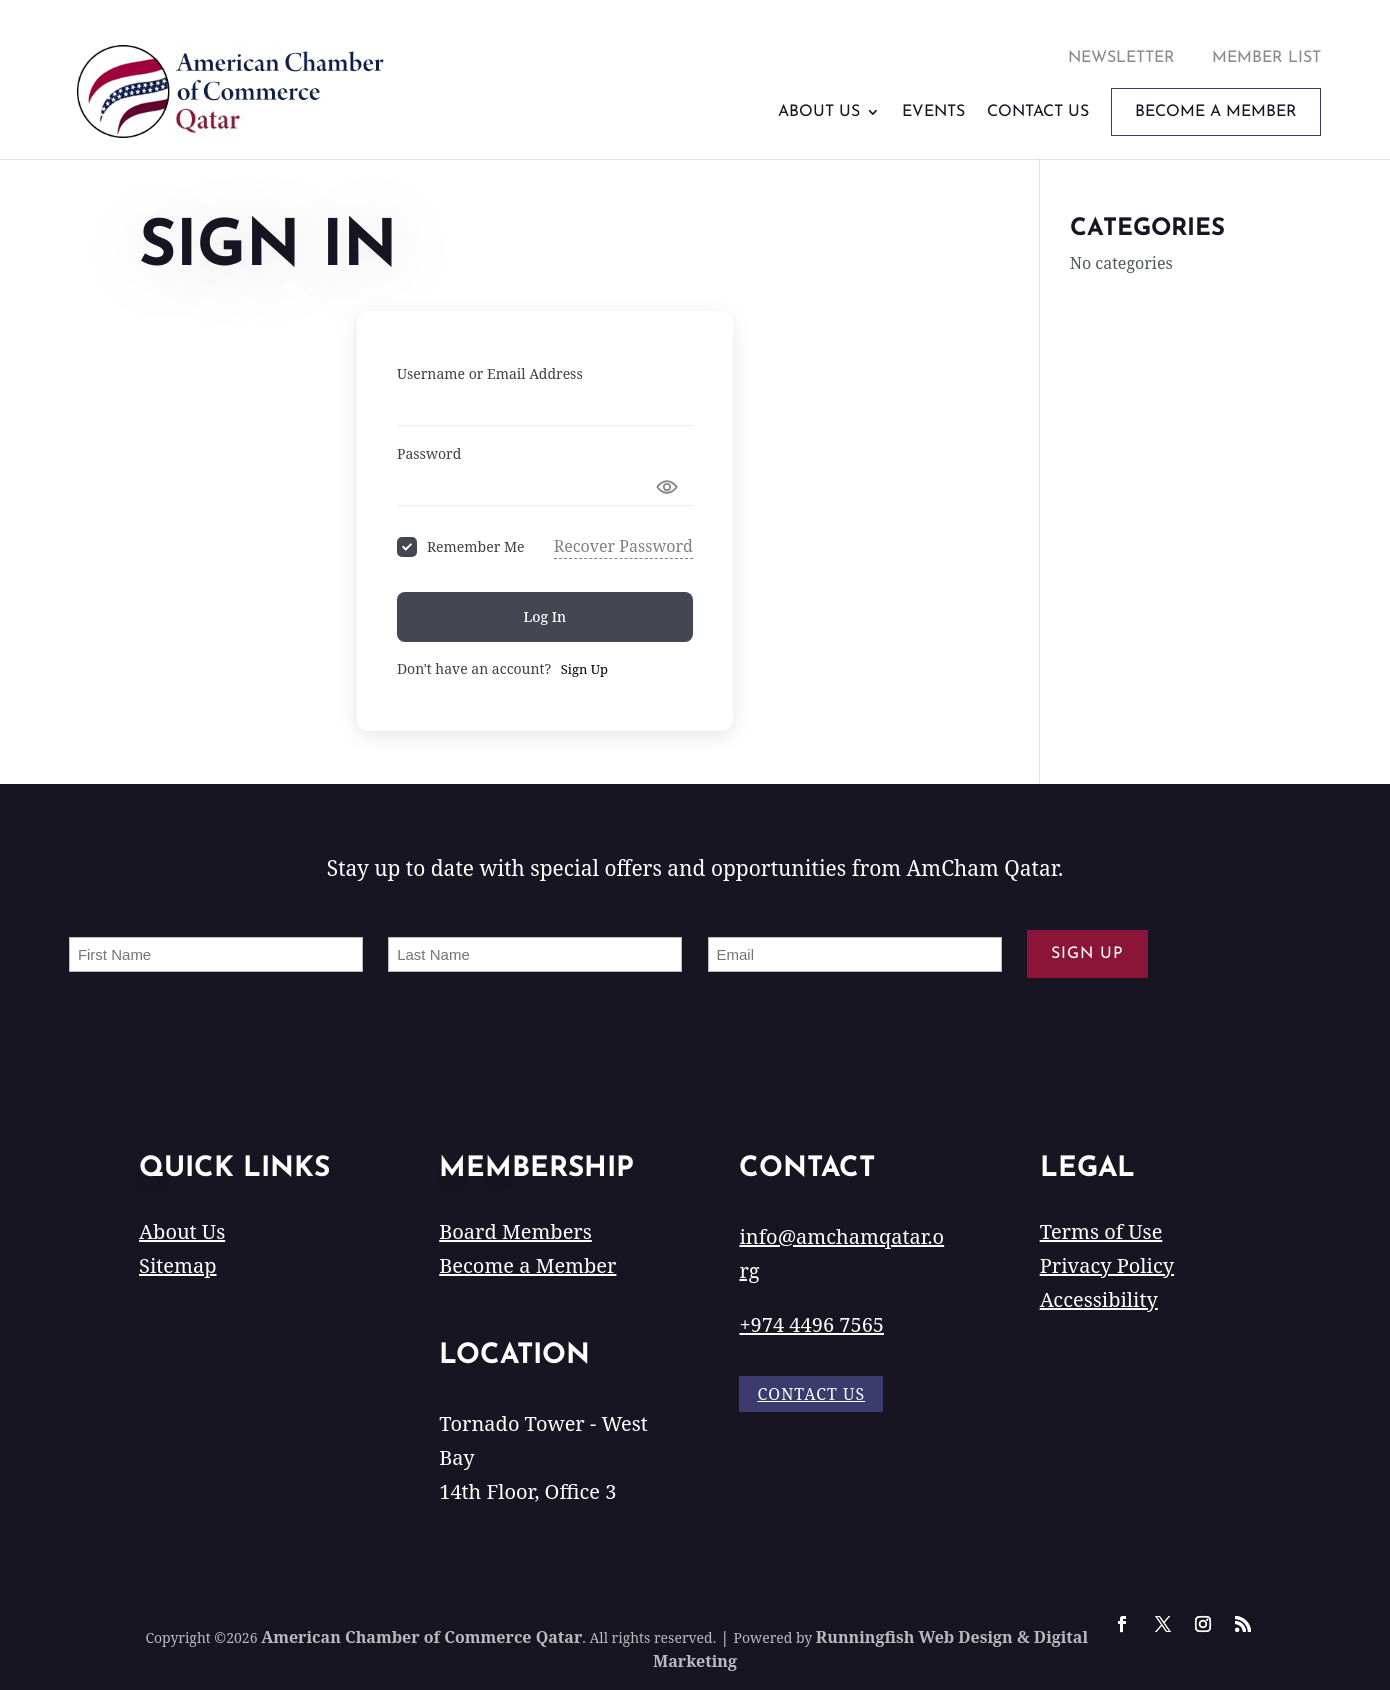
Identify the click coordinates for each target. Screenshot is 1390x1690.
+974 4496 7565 (811, 1324)
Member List (1266, 58)
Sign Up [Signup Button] (584, 669)
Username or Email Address (490, 373)
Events (933, 112)
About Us (819, 112)
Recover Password (623, 546)
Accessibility (1099, 1299)
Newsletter (1121, 58)
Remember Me (476, 546)
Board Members (515, 1231)
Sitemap (177, 1265)
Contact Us (1038, 112)
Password (429, 453)
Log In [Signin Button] (545, 616)
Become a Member (527, 1265)
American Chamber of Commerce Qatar (421, 1637)
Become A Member (1216, 112)
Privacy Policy (1107, 1265)
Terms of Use (1101, 1231)
